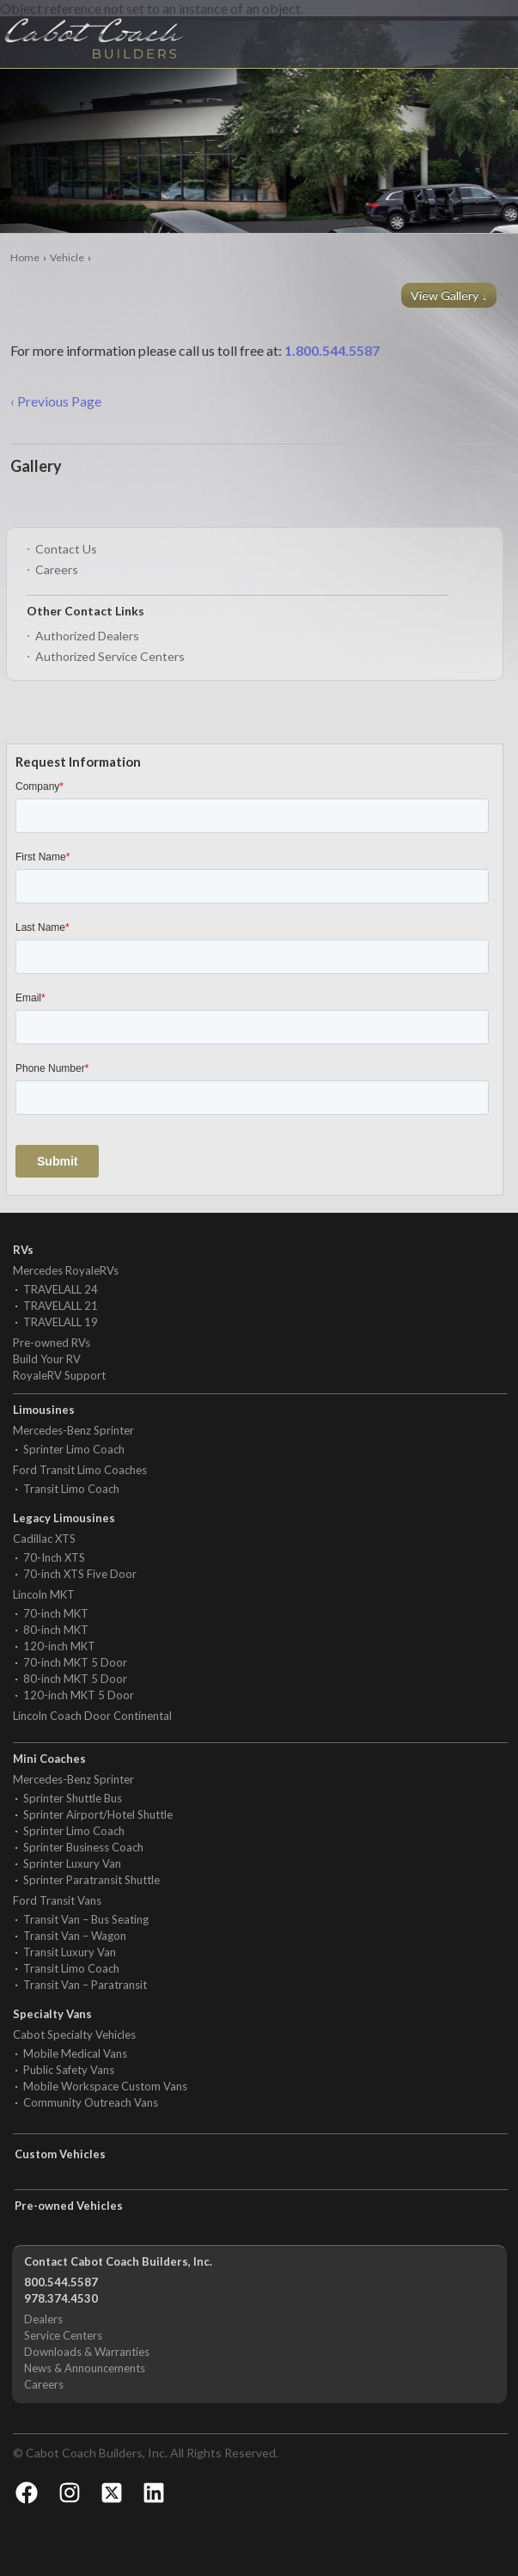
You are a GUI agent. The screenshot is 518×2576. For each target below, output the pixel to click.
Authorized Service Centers (110, 656)
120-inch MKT (59, 1646)
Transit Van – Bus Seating (86, 1919)
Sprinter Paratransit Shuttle (91, 1880)
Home (25, 257)
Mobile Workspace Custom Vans (105, 2086)
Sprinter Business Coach (83, 1847)
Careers (56, 569)
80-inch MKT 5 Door (75, 1679)
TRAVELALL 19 (60, 1322)
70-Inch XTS (54, 1557)
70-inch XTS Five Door (80, 1574)
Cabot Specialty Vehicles (74, 2034)
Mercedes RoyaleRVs (66, 1270)
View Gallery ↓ (450, 295)
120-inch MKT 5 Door (78, 1695)
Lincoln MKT (44, 1594)
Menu (470, 29)
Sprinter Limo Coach (74, 1449)
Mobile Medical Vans (75, 2053)
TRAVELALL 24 (60, 1289)
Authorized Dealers (87, 635)
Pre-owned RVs (51, 1342)
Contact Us (66, 549)
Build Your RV (47, 1359)
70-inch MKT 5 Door (75, 1662)
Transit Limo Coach (71, 1489)
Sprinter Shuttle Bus (72, 1798)
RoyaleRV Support (59, 1375)
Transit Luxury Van (69, 1952)
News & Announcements (84, 2368)
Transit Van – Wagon (74, 1936)
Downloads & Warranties (86, 2352)
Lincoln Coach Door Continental (92, 1715)
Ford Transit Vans (57, 1900)
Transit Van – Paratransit (85, 1985)
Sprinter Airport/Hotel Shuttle (98, 1814)
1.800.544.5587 (332, 350)
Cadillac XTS (44, 1538)
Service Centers (63, 2335)
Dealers (43, 2319)
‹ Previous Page (55, 401)
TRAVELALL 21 (60, 1305)
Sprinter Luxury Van (72, 1863)
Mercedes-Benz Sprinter (73, 1430)
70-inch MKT (55, 1613)
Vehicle (67, 257)
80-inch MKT (55, 1630)
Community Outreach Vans (90, 2102)
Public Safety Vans (68, 2070)
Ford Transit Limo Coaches (80, 1470)
